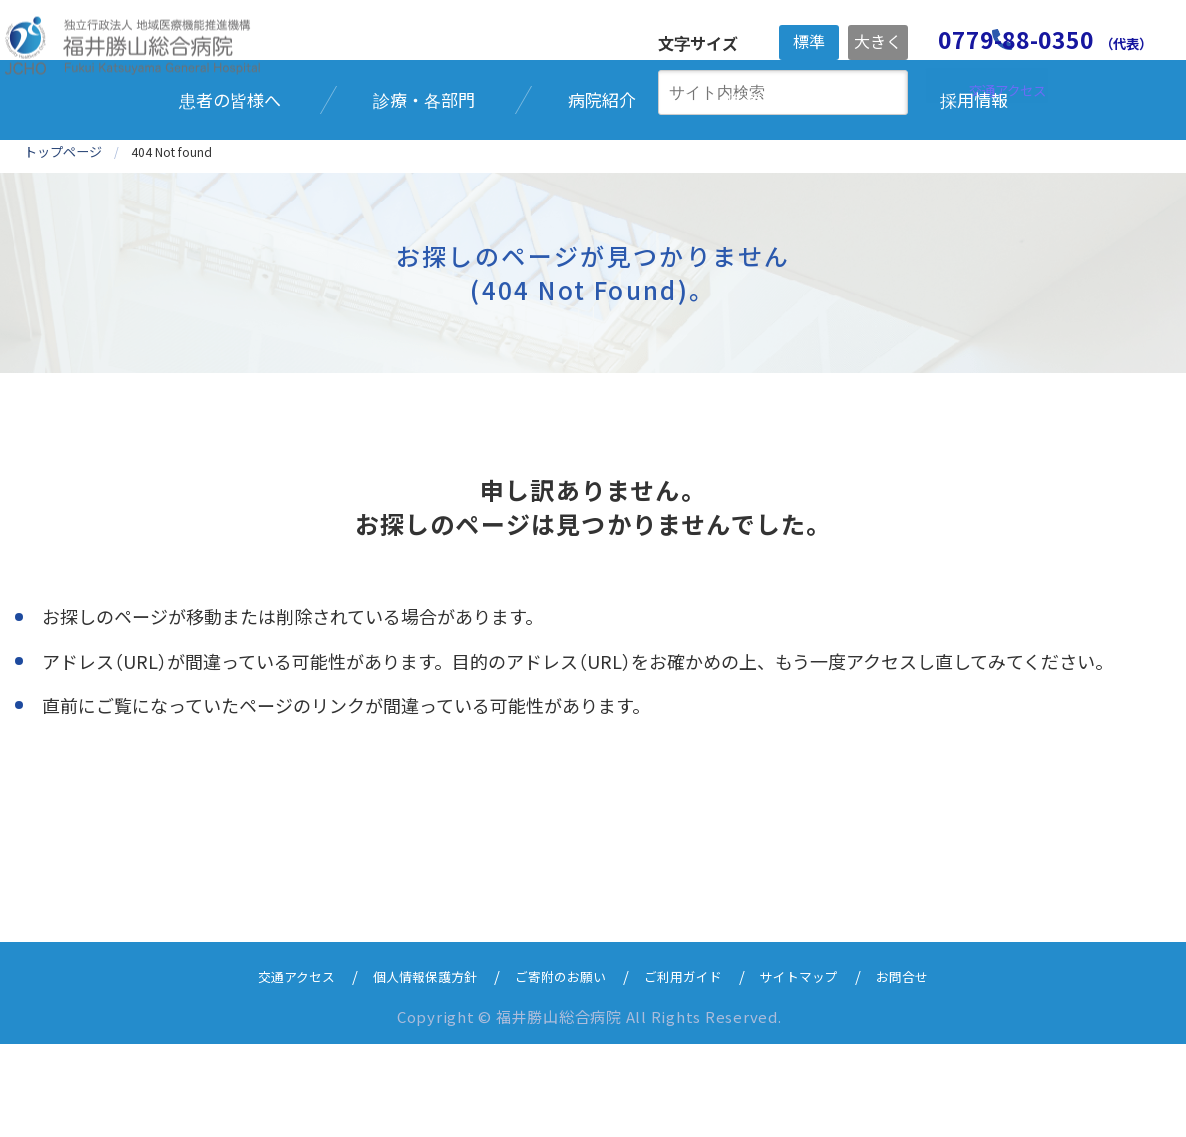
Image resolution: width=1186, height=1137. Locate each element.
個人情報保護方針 (408, 1068)
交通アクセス (265, 1068)
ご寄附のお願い (558, 1068)
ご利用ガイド (694, 1068)
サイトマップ (822, 1068)
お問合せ (935, 1068)
